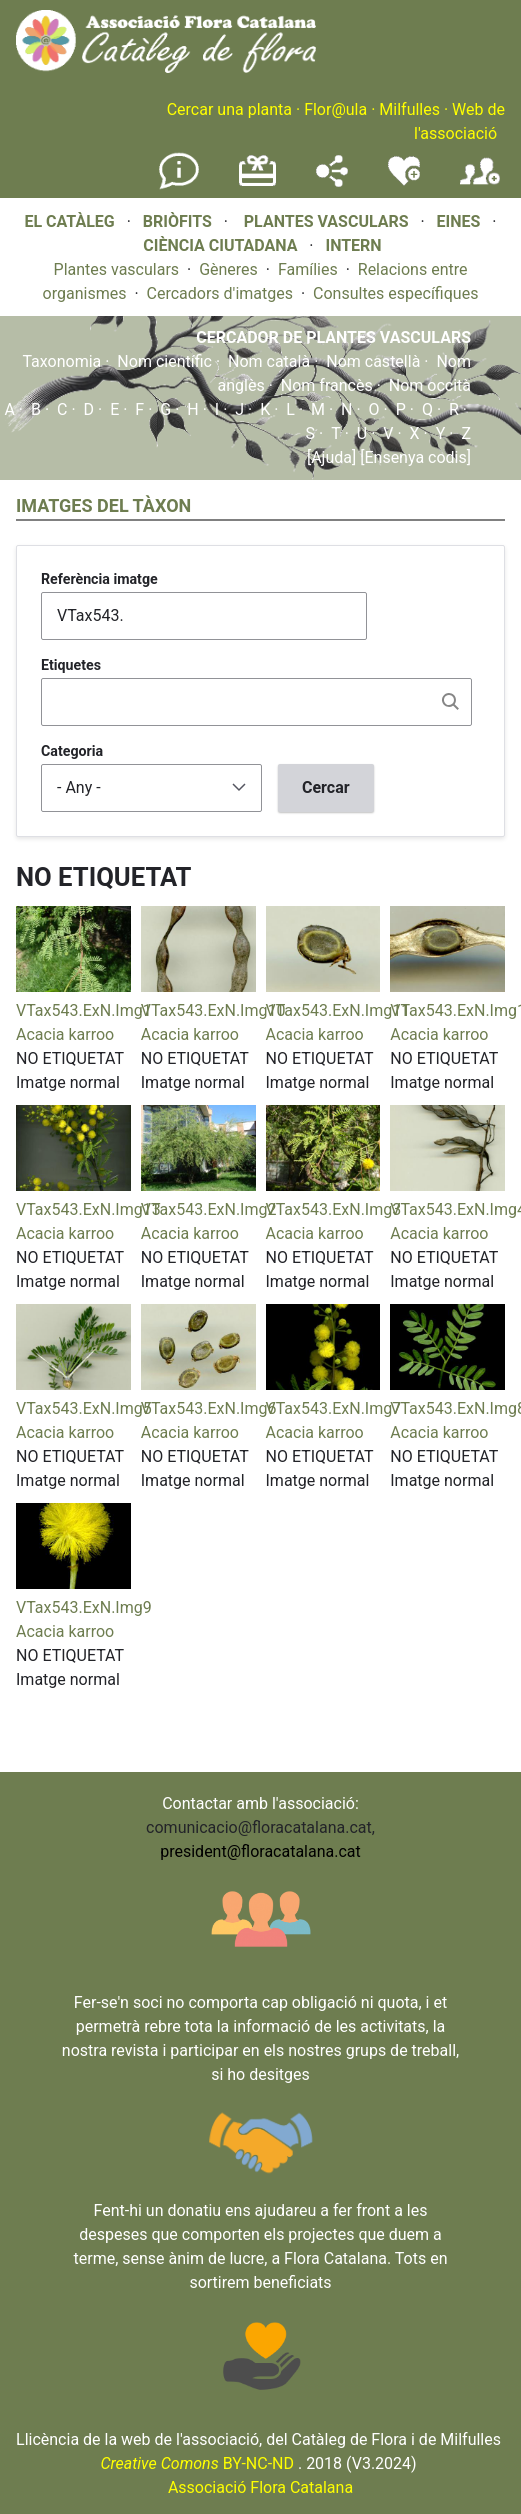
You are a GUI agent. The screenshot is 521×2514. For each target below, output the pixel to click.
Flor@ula (335, 109)
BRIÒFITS (179, 221)
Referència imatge (99, 579)
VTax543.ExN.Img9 (84, 1607)
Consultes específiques (395, 293)
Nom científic (164, 361)
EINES (459, 221)
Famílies (308, 269)
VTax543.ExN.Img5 (84, 1408)
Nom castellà (373, 361)
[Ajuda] (331, 457)
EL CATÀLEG (69, 221)
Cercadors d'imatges (220, 293)
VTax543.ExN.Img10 (213, 1010)
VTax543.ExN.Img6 (209, 1408)
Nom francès (327, 385)
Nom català (269, 361)
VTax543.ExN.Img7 (334, 1408)
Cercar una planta (229, 109)
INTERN (353, 245)
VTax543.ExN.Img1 (84, 1010)
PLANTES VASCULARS (326, 221)
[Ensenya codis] (413, 457)
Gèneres (228, 269)
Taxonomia (61, 361)
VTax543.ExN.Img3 (334, 1209)
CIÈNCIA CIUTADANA (220, 245)
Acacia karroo (65, 1034)
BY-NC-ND (197, 2463)
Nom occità (430, 385)
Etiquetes (71, 665)
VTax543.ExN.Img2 (209, 1209)
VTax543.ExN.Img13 (88, 1209)
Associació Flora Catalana (260, 2487)
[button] (73, 986)
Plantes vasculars (117, 269)
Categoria (72, 751)
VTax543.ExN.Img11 (338, 1010)
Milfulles (409, 109)
